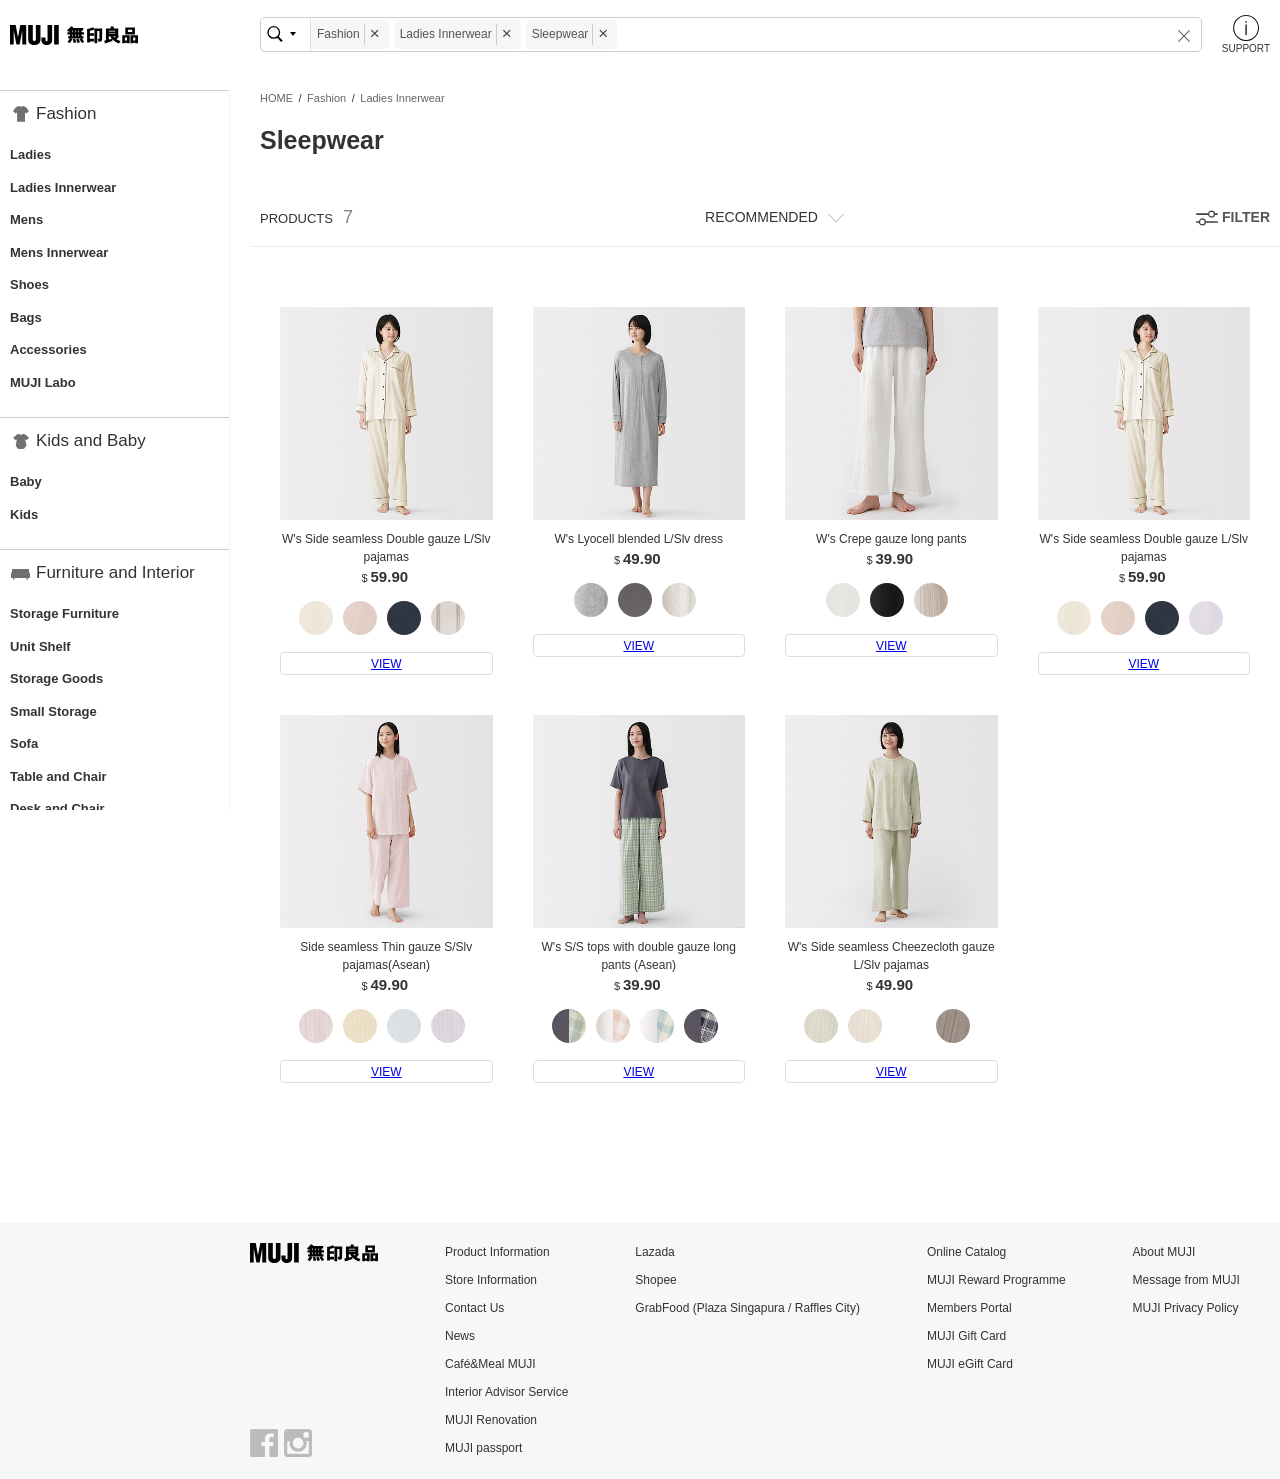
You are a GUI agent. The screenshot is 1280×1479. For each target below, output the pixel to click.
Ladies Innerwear (63, 187)
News (460, 1336)
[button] (1171, 35)
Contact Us (474, 1308)
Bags (26, 317)
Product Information (497, 1252)
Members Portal (969, 1308)
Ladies (30, 154)
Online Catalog (966, 1252)
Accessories (48, 349)
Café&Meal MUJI (490, 1364)
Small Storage (53, 711)
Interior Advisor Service (506, 1392)
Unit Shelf (40, 646)
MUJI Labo (43, 382)
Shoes (29, 284)
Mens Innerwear (59, 252)
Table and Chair (58, 776)
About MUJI (1164, 1252)
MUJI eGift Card (970, 1364)
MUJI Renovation (491, 1420)
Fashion (326, 98)
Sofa (24, 743)
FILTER (1246, 217)
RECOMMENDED (761, 217)
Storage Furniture (64, 613)
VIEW (386, 664)
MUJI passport (483, 1448)
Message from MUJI (1186, 1280)
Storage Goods (56, 678)
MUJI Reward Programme (996, 1280)
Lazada (654, 1252)
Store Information (491, 1280)
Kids (24, 514)
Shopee (655, 1280)
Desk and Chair (57, 808)
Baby (26, 481)
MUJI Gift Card (966, 1336)
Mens (26, 219)
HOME (276, 98)
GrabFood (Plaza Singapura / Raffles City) (747, 1308)
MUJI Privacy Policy (1186, 1308)
